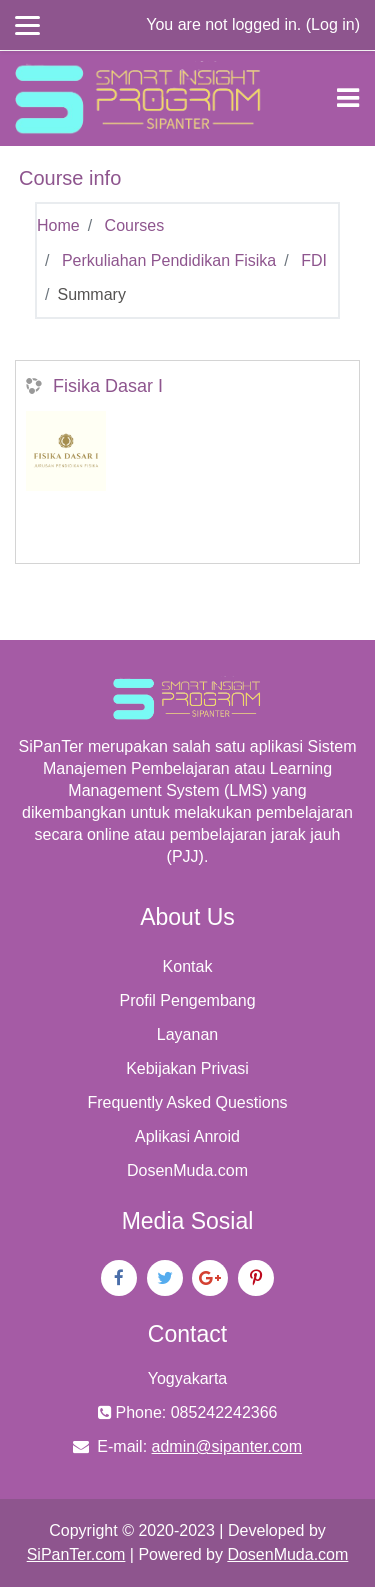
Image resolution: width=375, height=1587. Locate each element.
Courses (135, 225)
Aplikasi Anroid (187, 1136)
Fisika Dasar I (108, 386)
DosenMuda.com (187, 1170)
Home (58, 225)
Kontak (188, 966)
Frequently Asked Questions (187, 1102)
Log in (333, 24)
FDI (314, 260)
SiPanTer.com (76, 1554)
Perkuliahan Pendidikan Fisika (169, 260)
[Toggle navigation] (348, 98)
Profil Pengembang (187, 1000)
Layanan (187, 1034)
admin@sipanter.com (227, 1446)
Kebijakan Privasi (187, 1068)
